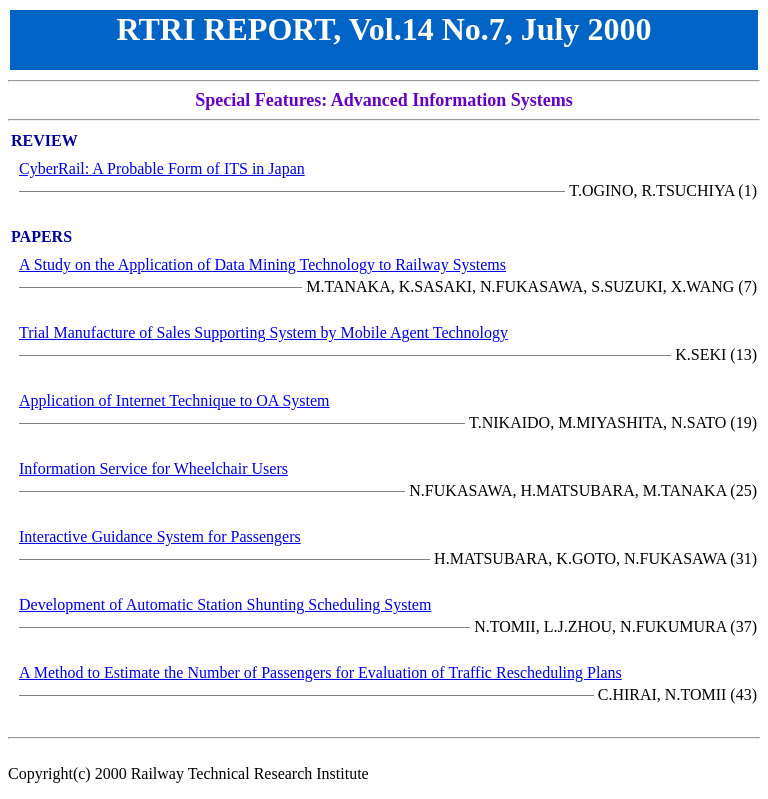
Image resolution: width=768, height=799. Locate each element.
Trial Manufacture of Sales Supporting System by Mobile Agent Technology (263, 332)
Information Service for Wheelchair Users (153, 468)
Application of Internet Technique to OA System (174, 400)
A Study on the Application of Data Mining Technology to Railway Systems (262, 264)
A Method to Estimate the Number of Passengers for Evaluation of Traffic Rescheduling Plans (320, 672)
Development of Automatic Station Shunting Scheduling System (225, 604)
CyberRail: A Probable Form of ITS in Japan (162, 168)
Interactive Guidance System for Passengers (160, 536)
